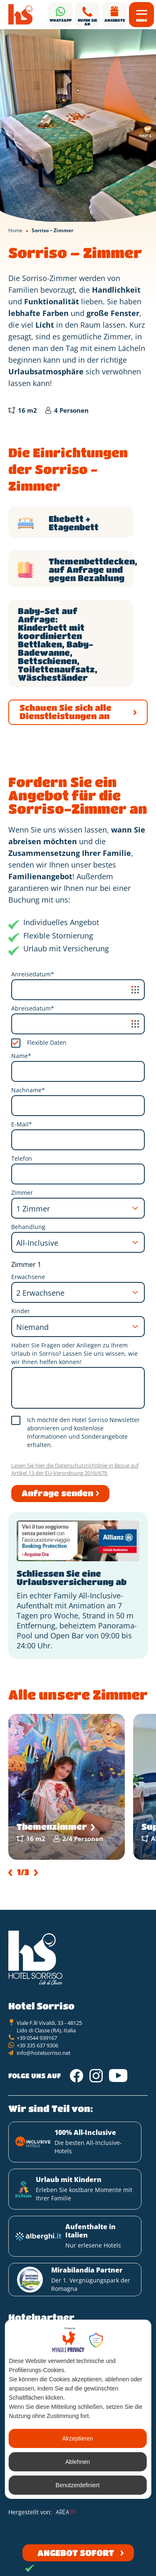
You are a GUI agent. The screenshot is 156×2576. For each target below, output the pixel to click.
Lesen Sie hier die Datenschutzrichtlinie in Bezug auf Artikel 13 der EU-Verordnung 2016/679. (75, 1469)
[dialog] (78, 2409)
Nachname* (28, 1090)
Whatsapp (61, 20)
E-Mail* (21, 1124)
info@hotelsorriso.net (44, 2053)
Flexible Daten (47, 1042)
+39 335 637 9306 (37, 2045)
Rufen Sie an (87, 22)
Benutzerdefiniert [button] (78, 2485)
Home (15, 230)
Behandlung (28, 1227)
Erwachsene (28, 1277)
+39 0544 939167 (37, 2038)
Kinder (20, 1311)
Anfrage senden (57, 1493)
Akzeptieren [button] (77, 2438)
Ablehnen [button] (77, 2461)
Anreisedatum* (32, 974)
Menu (141, 20)
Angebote (114, 20)
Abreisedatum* (32, 1008)
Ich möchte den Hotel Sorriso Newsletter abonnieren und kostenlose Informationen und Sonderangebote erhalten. (83, 1432)
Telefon (21, 1158)
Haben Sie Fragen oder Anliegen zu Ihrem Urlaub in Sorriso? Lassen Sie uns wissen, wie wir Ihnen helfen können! (74, 1353)
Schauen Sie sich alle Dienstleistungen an (65, 712)
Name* (21, 1056)
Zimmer (22, 1192)
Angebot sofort (75, 2553)
